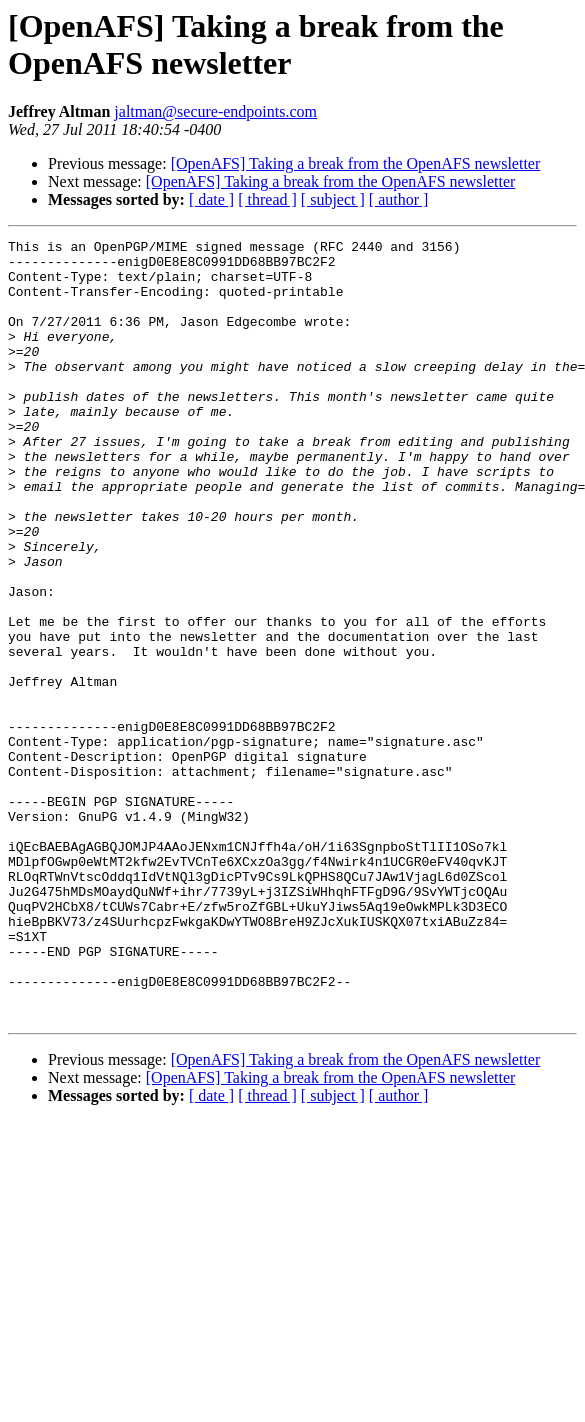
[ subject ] (333, 199)
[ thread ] (267, 199)
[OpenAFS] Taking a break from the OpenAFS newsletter (356, 163)
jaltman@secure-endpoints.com (215, 111)
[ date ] (211, 199)
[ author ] (399, 199)
